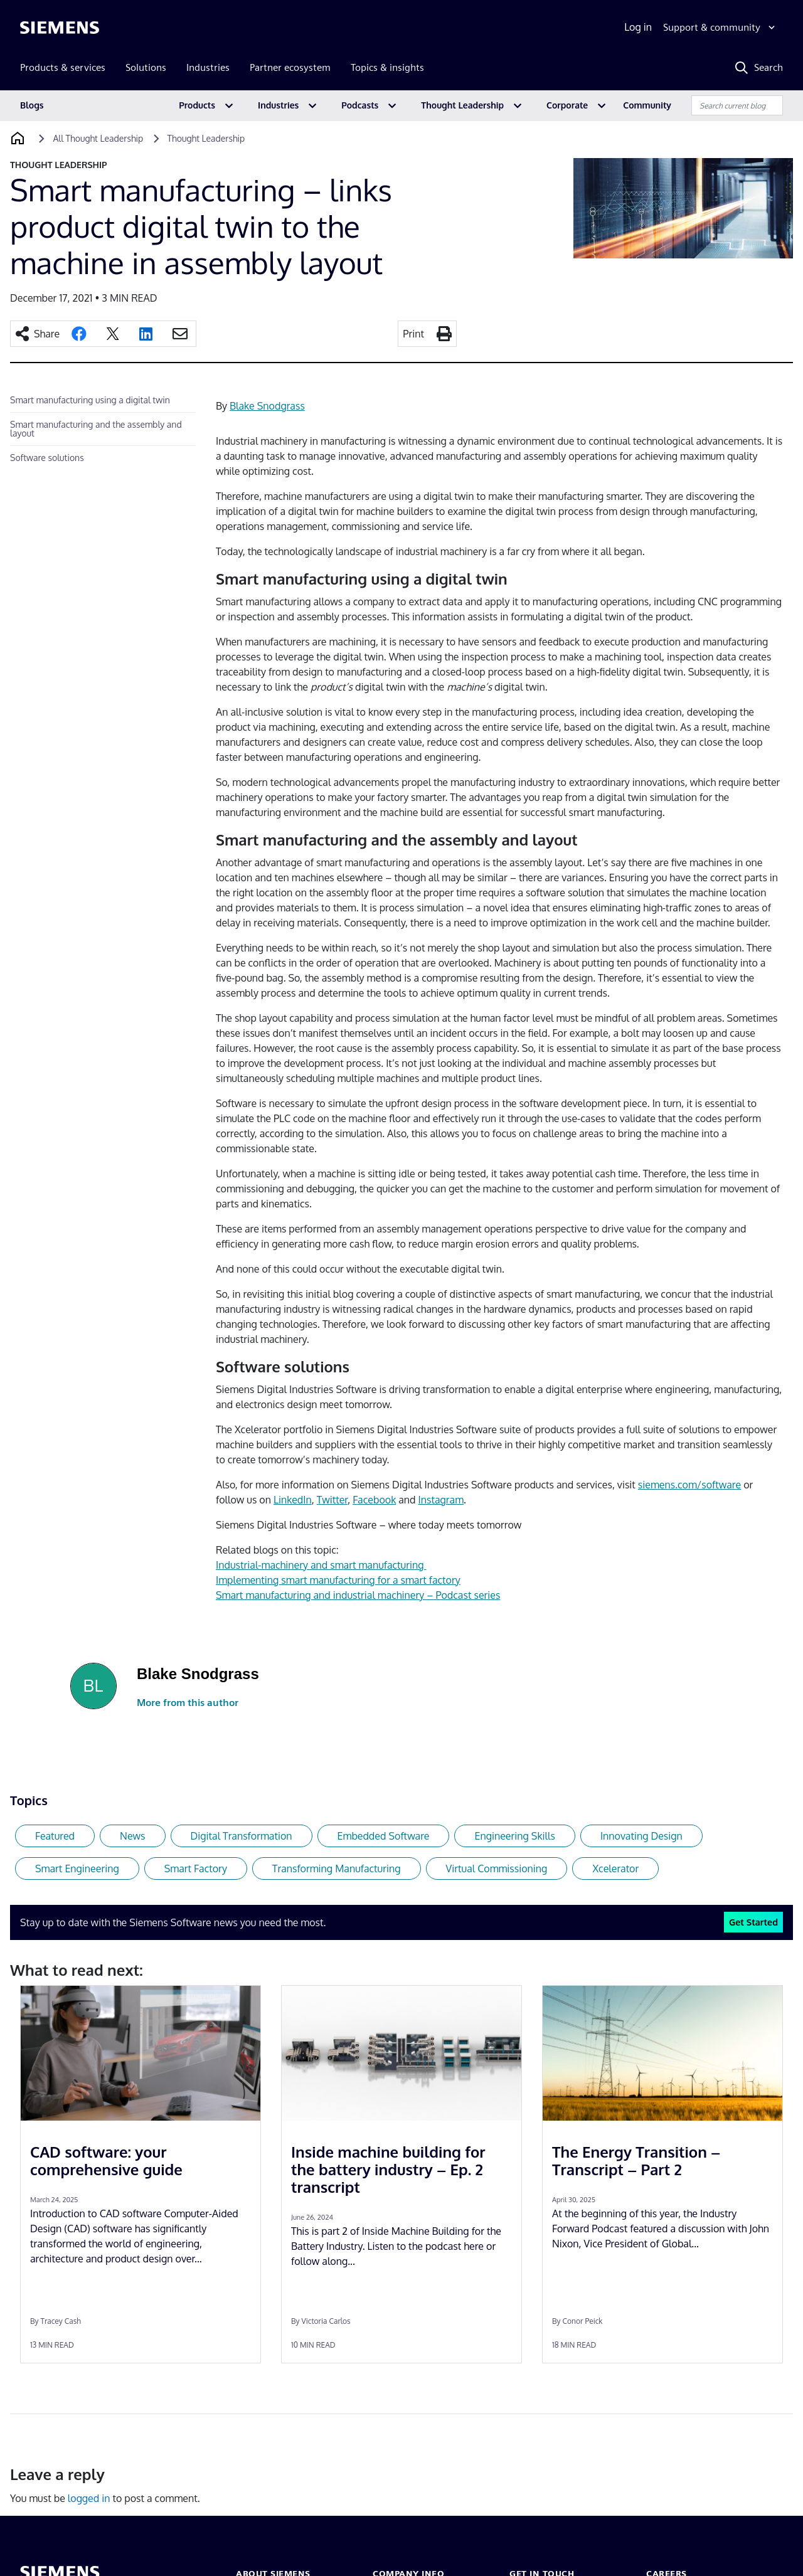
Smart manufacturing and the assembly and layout (96, 428)
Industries (278, 105)
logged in (89, 2498)
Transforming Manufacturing (336, 1868)
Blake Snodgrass (267, 406)
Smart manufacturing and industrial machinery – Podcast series (358, 1595)
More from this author (187, 1703)
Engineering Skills (514, 1836)
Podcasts (359, 105)
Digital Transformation (241, 1836)
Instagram (441, 1499)
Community (647, 105)
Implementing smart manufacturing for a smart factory (338, 1580)
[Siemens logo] (59, 27)
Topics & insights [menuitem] (387, 67)
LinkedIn (293, 1499)
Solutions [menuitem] (145, 67)
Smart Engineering (77, 1868)
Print (413, 333)
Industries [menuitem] (208, 67)
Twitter (332, 1499)
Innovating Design (641, 1836)
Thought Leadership (462, 105)
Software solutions (47, 457)
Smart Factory (195, 1868)
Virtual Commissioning (497, 1868)
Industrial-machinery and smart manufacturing (321, 1565)
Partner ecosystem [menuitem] (290, 67)
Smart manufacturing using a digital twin (90, 400)
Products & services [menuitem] (62, 67)
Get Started (753, 1921)
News (133, 1836)
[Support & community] (720, 27)
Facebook (374, 1499)
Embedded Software (384, 1836)
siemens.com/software (689, 1484)
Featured (55, 1836)
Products (197, 105)
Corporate (567, 105)
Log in (638, 27)
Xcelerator (615, 1868)
